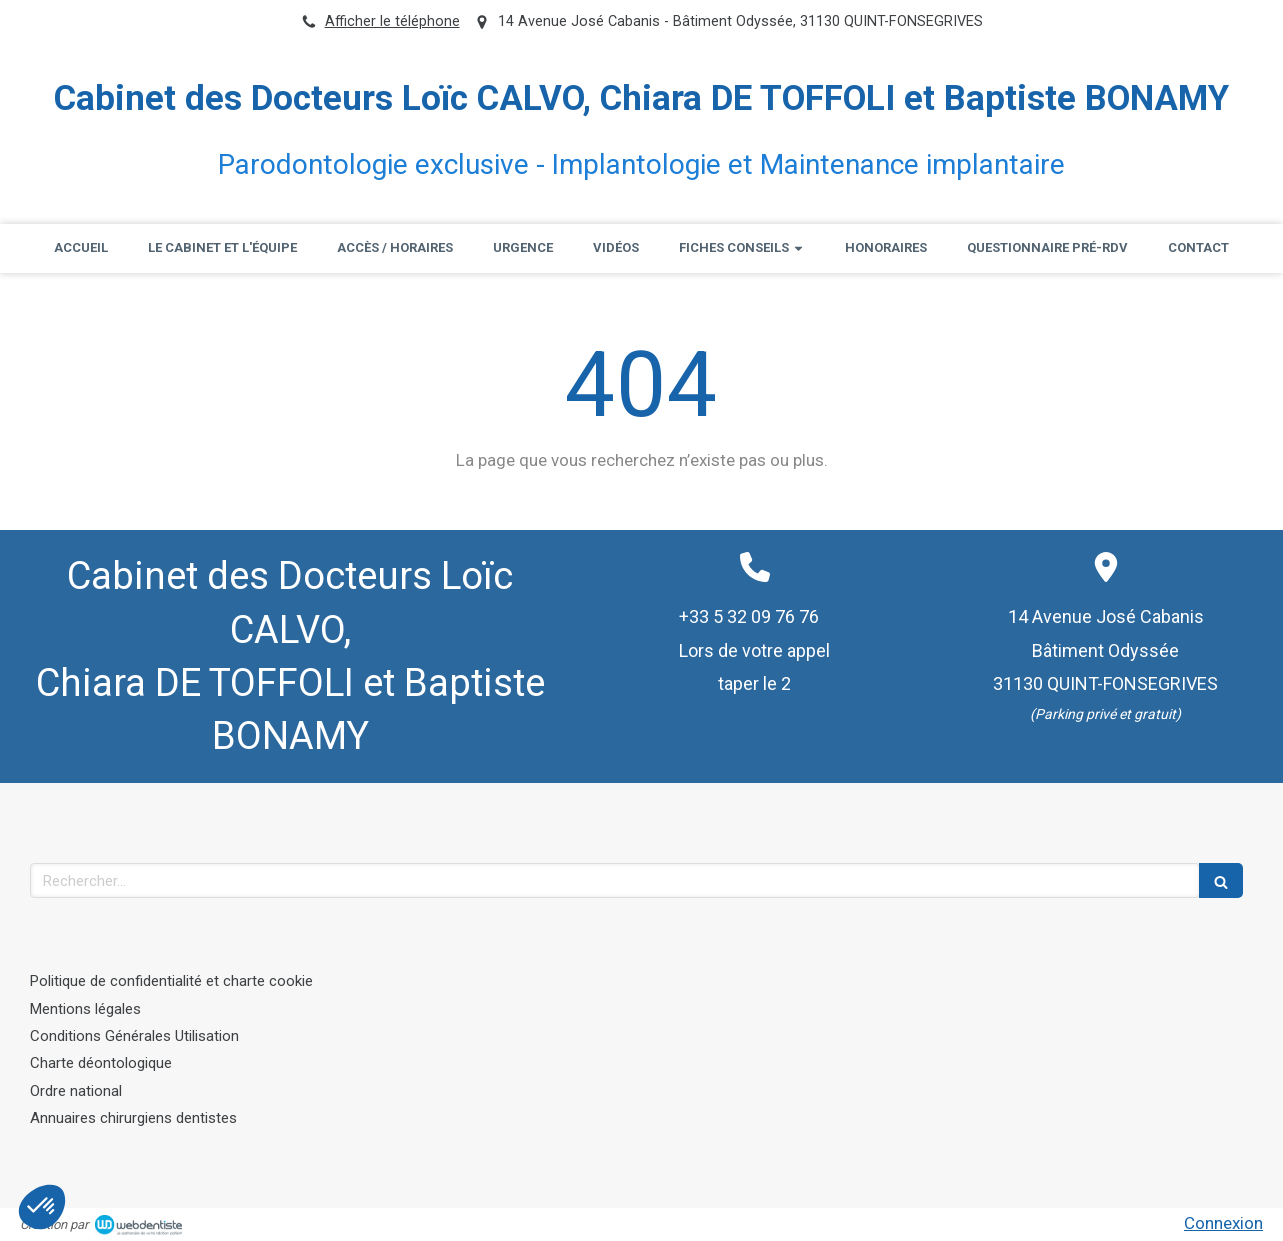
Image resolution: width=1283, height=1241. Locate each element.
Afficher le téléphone (392, 21)
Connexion (1223, 1223)
